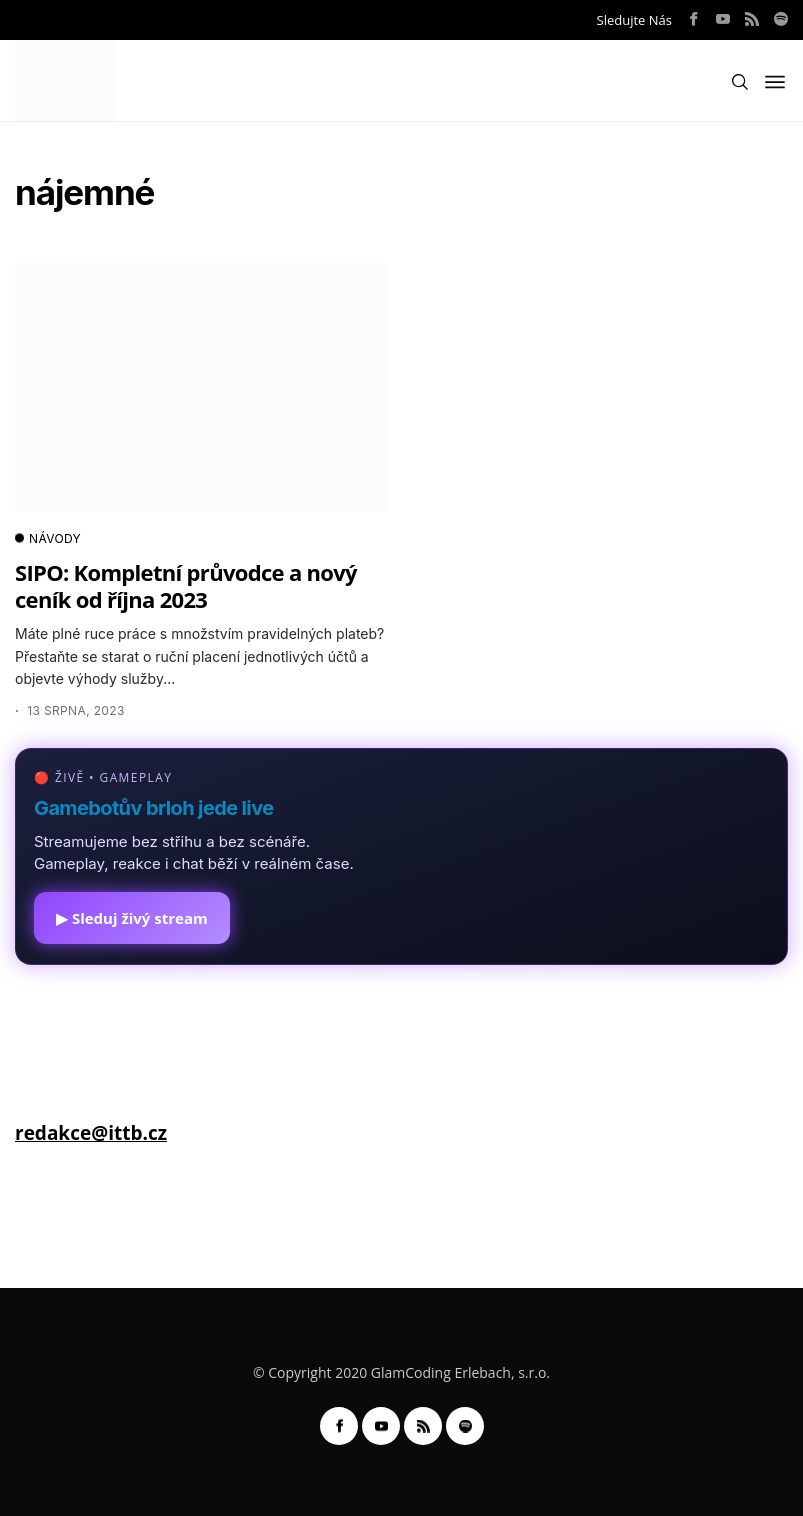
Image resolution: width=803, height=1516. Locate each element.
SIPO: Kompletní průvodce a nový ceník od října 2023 (186, 585)
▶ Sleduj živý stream (132, 918)
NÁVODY (48, 539)
